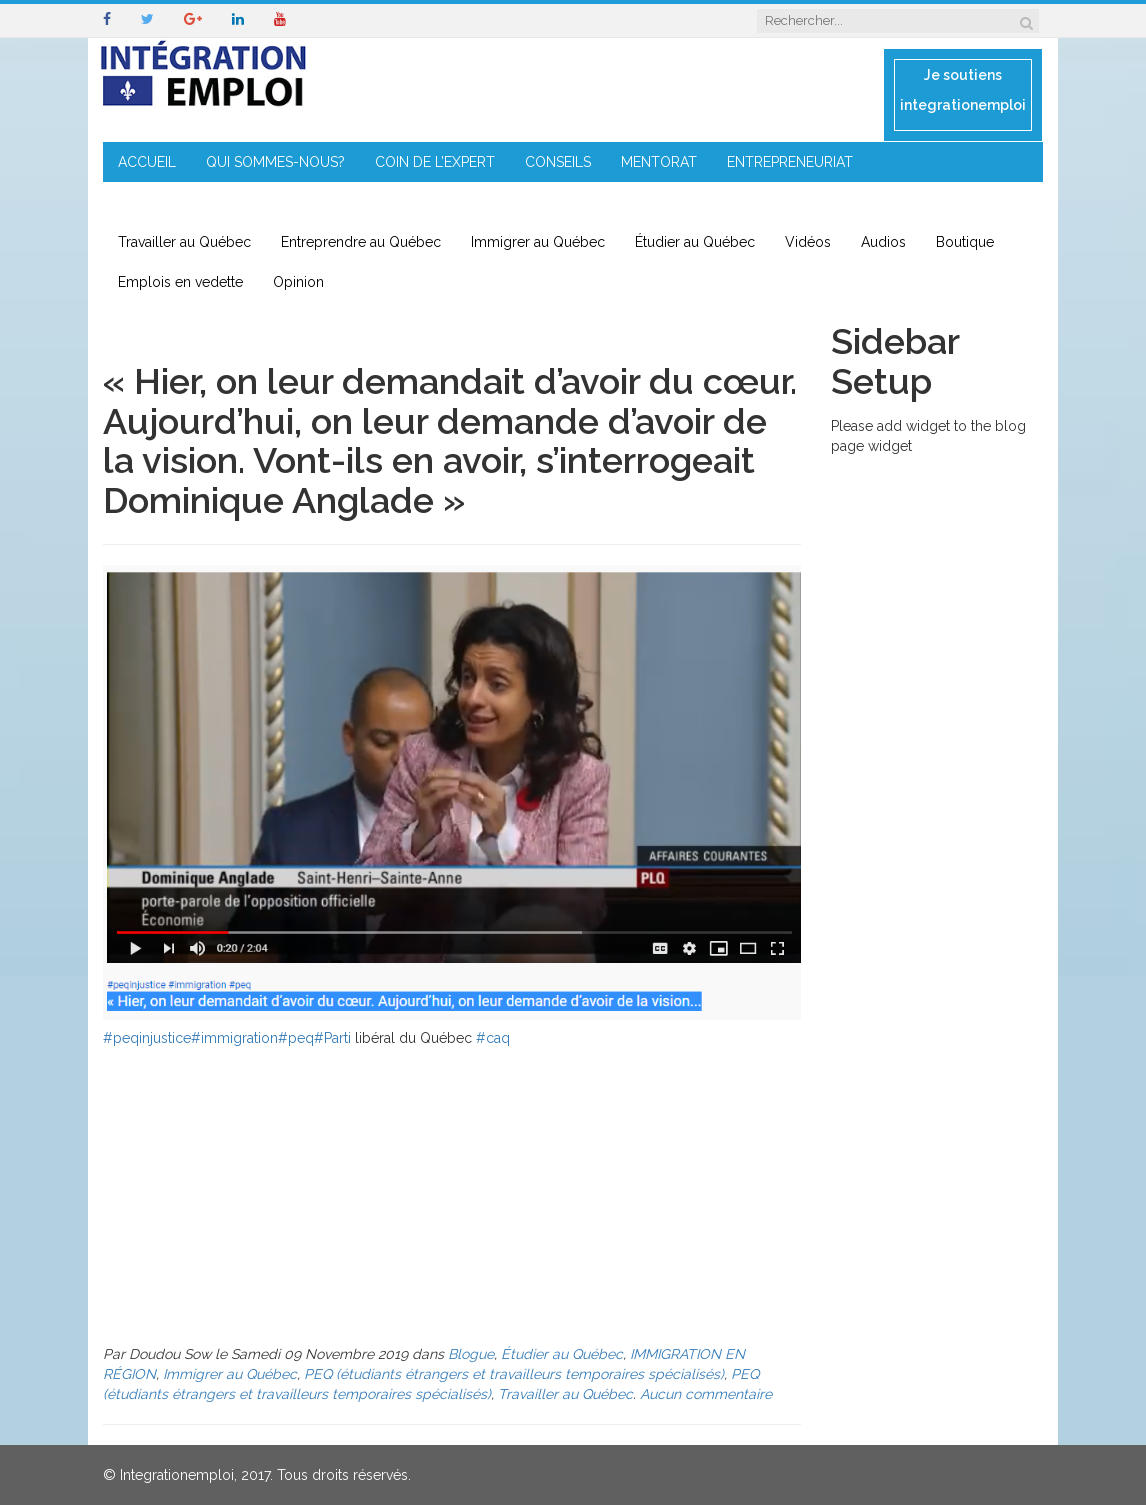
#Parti (332, 1038)
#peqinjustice (147, 1038)
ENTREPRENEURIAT (790, 162)
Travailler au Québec (184, 242)
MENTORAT (659, 162)
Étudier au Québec (695, 242)
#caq (493, 1038)
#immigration (234, 1038)
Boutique (965, 242)
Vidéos (808, 242)
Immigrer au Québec (538, 242)
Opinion (298, 282)
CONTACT (350, 202)
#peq (296, 1038)
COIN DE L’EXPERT (435, 162)
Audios (883, 242)
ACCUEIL (147, 162)
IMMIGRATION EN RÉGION (202, 202)
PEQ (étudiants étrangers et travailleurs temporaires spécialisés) (514, 1374)
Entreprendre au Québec (361, 242)
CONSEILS (558, 162)
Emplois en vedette (180, 282)
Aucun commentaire (706, 1394)
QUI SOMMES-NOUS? (275, 162)
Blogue (471, 1354)
